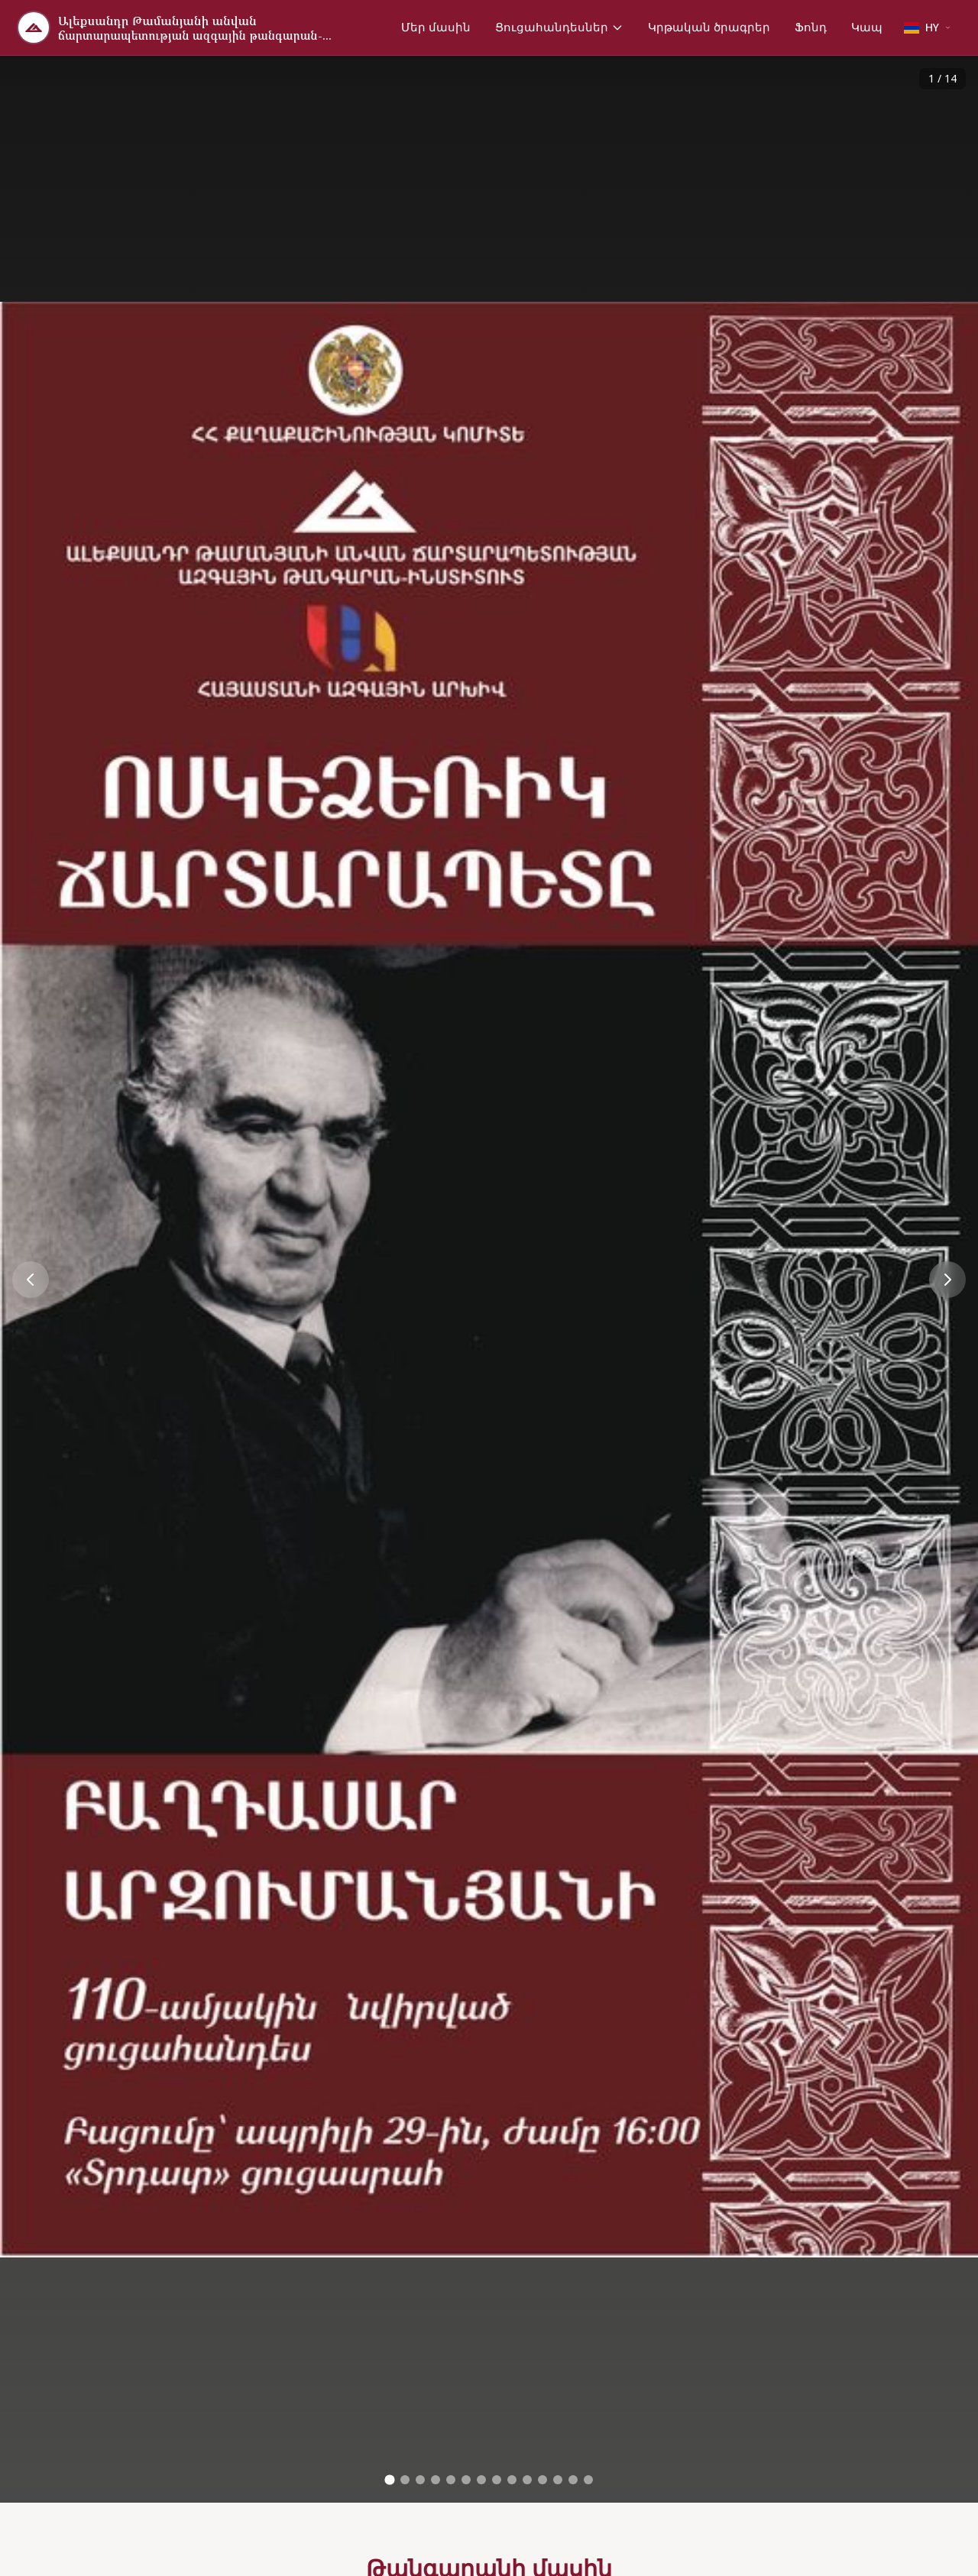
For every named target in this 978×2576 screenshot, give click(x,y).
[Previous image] (30, 1279)
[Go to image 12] (557, 2479)
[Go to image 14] (588, 2479)
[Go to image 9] (512, 2479)
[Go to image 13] (573, 2479)
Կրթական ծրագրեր (709, 27)
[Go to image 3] (420, 2479)
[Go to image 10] (527, 2479)
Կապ (866, 27)
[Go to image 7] (481, 2479)
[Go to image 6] (466, 2479)
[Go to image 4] (435, 2479)
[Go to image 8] (496, 2479)
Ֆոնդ (811, 27)
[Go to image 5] (450, 2479)
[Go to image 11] (542, 2479)
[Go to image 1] (389, 2480)
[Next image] (947, 1279)
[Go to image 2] (405, 2479)
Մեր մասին (436, 27)
